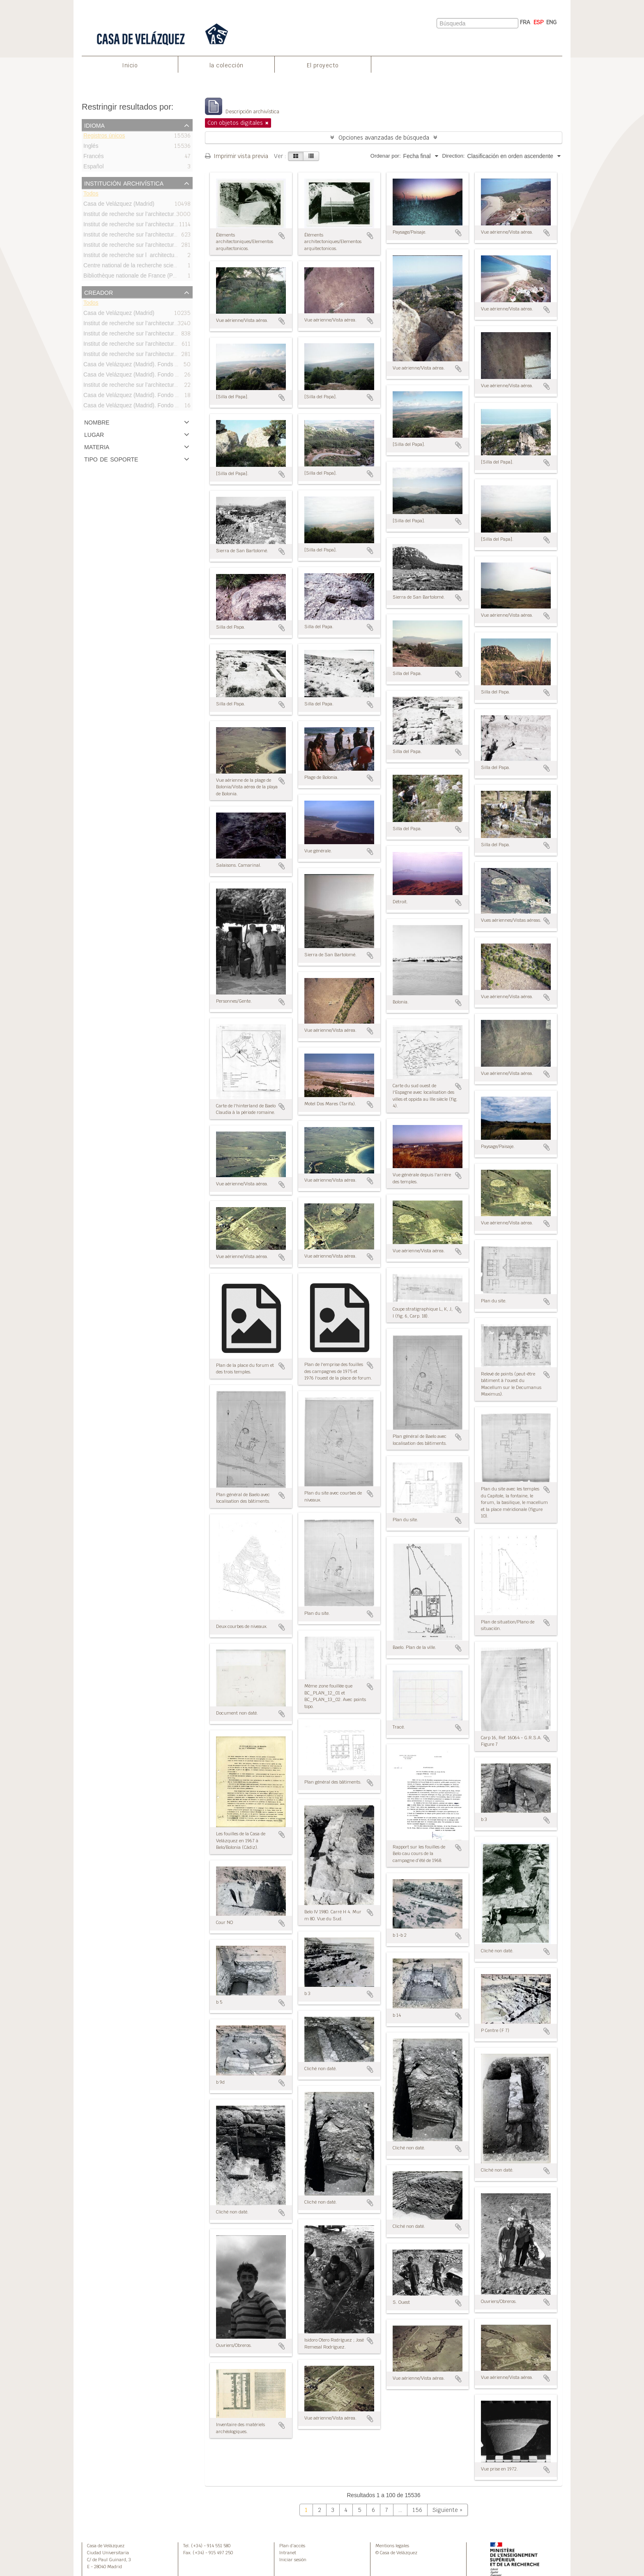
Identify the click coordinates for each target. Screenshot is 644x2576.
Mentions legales (392, 2545)
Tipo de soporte (111, 458)
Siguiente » (447, 2510)
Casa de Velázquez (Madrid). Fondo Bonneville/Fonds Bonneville (164, 406)
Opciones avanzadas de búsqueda (383, 137)
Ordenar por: (385, 156)
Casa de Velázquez (105, 2545)
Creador (98, 291)
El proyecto (323, 65)
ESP (539, 22)
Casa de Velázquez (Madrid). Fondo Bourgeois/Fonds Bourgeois (163, 396)
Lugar (94, 434)
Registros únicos (104, 137)
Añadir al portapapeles (282, 236)
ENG (551, 22)
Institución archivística (123, 182)
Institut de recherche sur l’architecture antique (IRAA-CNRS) (158, 385)
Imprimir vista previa (236, 156)
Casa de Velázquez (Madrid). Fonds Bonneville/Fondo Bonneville (164, 365)
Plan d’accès (292, 2545)
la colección (226, 65)
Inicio (130, 65)
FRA (525, 22)
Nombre (96, 421)
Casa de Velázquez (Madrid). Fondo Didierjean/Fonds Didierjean (163, 375)
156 (417, 2510)
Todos (91, 195)
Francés (93, 157)
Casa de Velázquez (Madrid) (118, 205)
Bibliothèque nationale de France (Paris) (133, 276)
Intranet (287, 2552)
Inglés (91, 147)
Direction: (453, 156)
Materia (96, 446)
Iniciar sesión (292, 2559)
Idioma (94, 124)
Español (93, 168)
